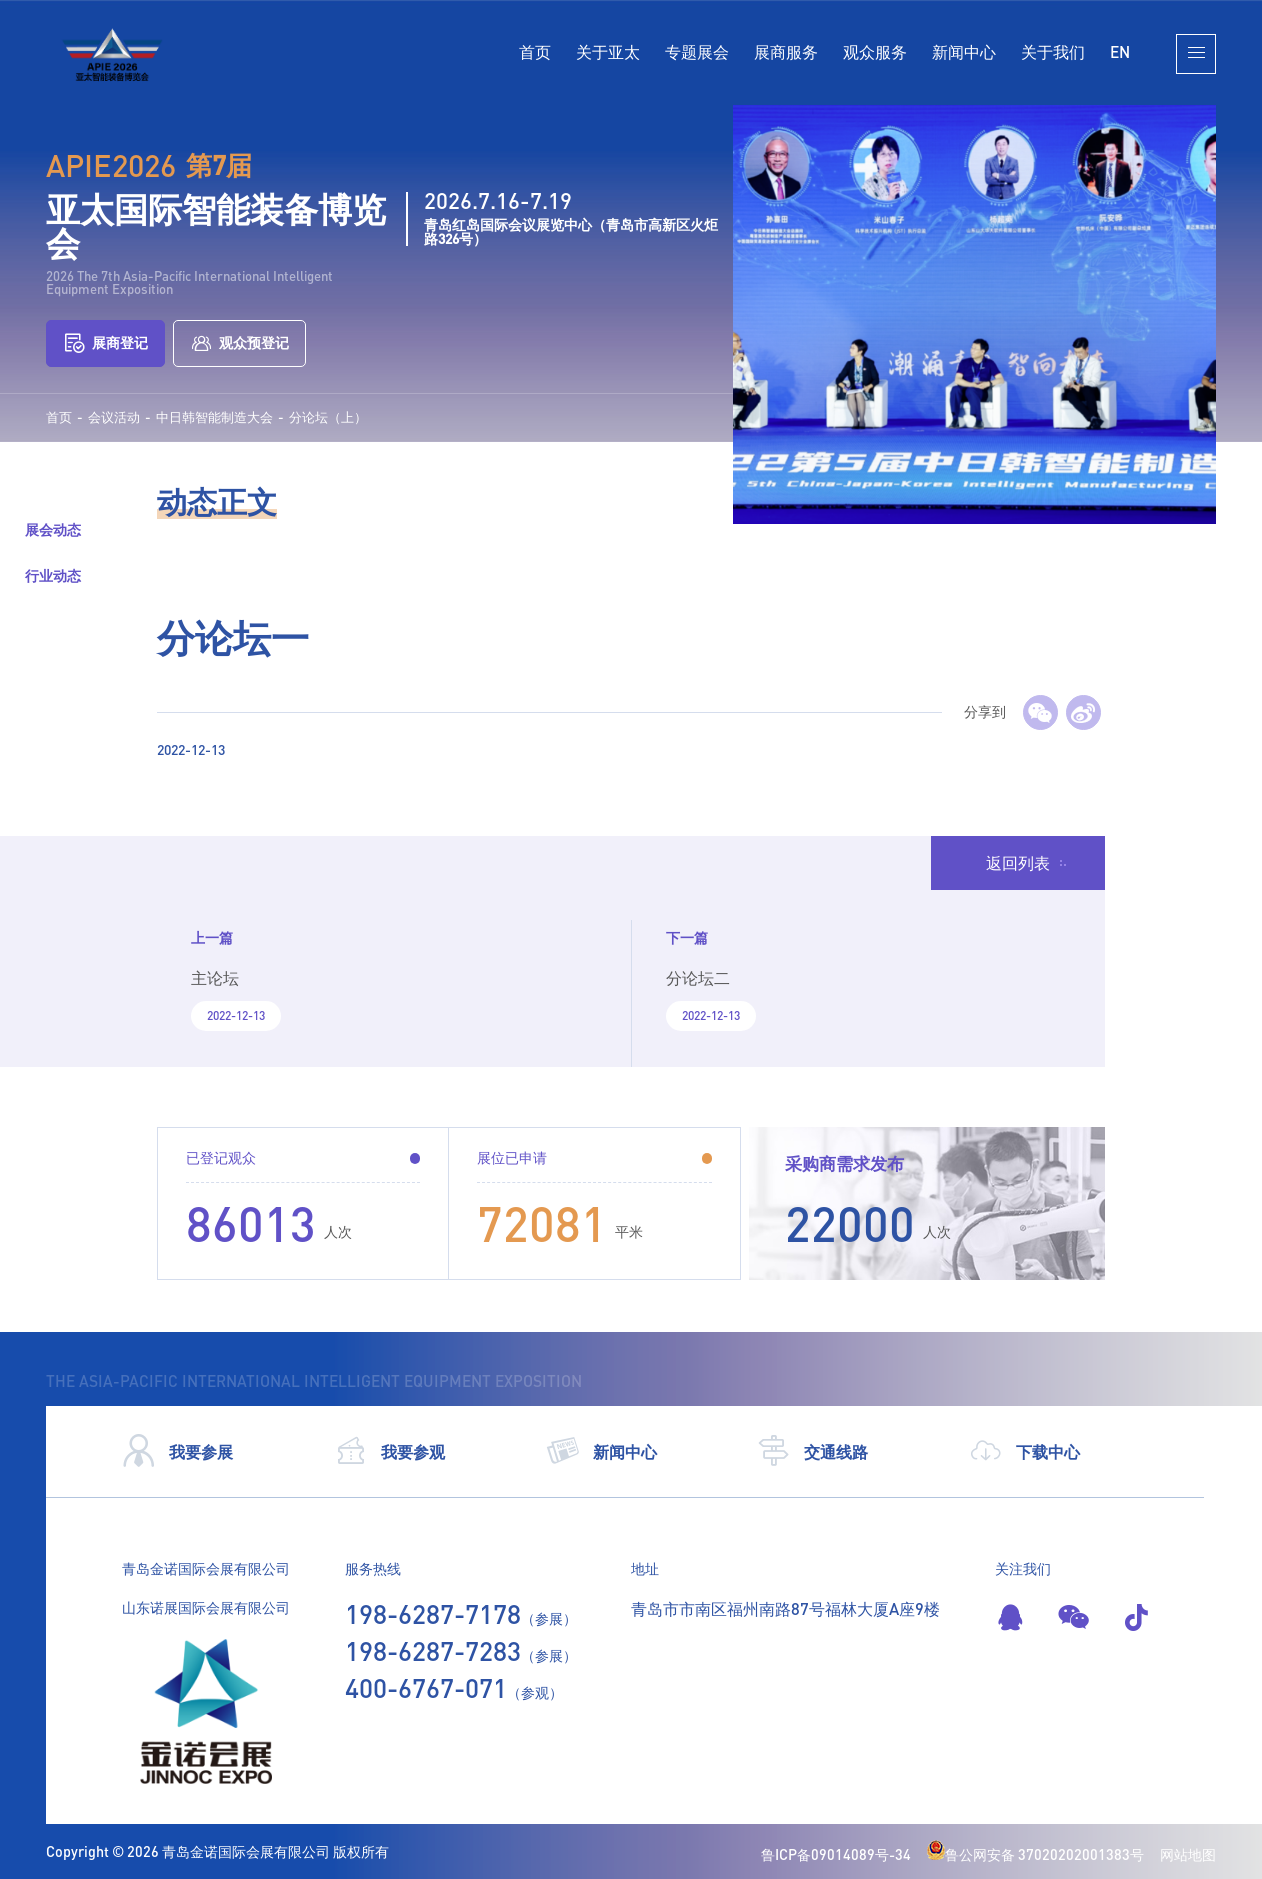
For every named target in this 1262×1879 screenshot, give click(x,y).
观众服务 (875, 51)
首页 (535, 51)
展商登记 (105, 343)
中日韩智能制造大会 (214, 417)
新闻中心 (964, 51)
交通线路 (812, 1451)
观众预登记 (239, 343)
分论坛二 (698, 977)
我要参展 (177, 1451)
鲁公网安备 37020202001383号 (1035, 1854)
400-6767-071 (426, 1688)
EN (1120, 51)
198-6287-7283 (433, 1651)
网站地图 (1188, 1854)
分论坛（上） (328, 417)
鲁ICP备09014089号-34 (836, 1854)
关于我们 (1053, 51)
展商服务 (786, 51)
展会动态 (53, 529)
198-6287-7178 (433, 1614)
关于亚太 (608, 51)
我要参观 (389, 1451)
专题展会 (697, 51)
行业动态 (53, 575)
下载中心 (1024, 1451)
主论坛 (215, 977)
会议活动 (114, 417)
